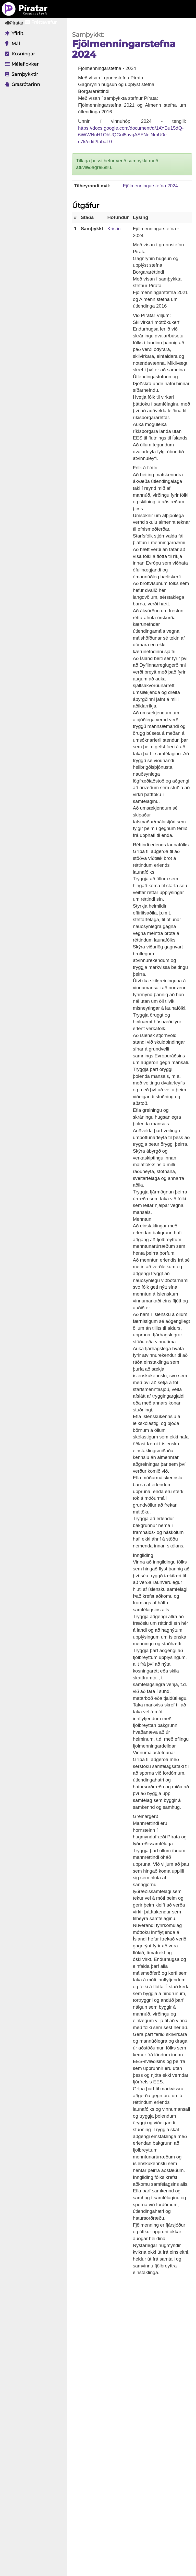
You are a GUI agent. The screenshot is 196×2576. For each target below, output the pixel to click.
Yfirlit (13, 33)
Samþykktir (20, 74)
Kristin (121, 228)
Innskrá (132, 22)
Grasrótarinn (21, 84)
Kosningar (19, 54)
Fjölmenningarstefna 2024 (154, 185)
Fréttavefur (41, 22)
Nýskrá (167, 22)
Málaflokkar (21, 64)
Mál (11, 43)
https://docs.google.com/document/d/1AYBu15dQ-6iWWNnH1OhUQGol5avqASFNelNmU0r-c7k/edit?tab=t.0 (138, 134)
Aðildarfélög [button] (88, 22)
